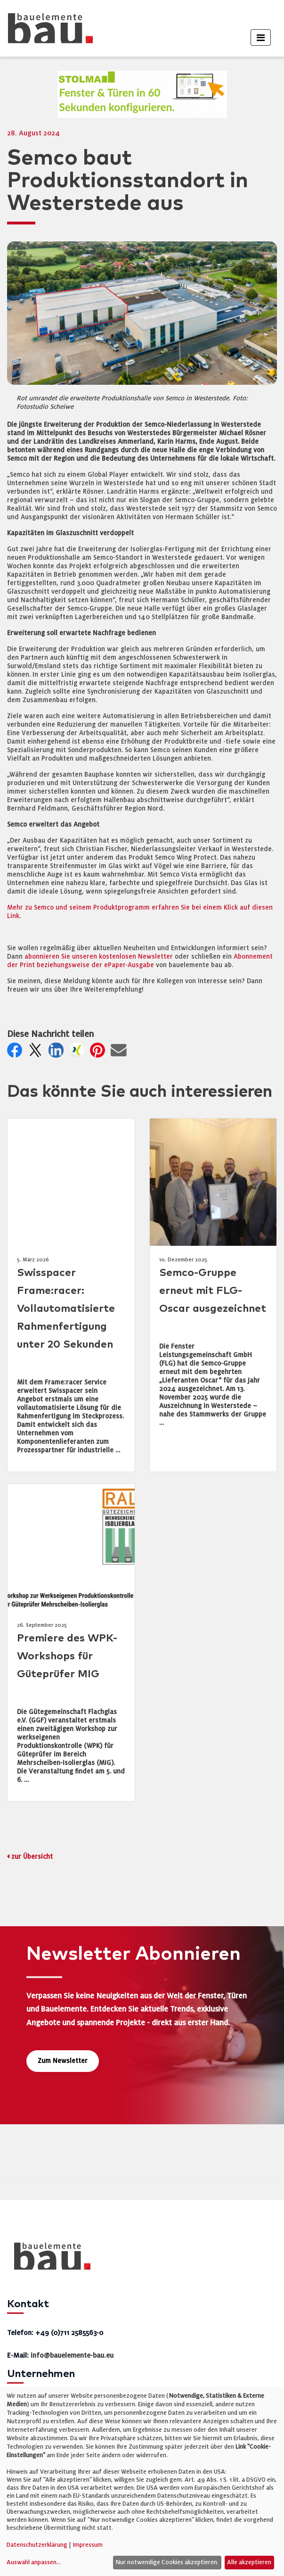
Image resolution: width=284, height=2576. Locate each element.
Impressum (88, 2545)
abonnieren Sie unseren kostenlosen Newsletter (98, 956)
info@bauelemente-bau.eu (72, 2355)
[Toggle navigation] (261, 37)
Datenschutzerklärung (37, 2545)
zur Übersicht (32, 1856)
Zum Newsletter (63, 2060)
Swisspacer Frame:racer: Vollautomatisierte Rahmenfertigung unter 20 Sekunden (66, 1308)
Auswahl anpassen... (34, 2562)
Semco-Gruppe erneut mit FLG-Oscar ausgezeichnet (212, 1290)
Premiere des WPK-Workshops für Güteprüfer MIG (67, 1656)
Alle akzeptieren (249, 2562)
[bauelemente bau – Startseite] (48, 2259)
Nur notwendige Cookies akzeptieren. (167, 2562)
